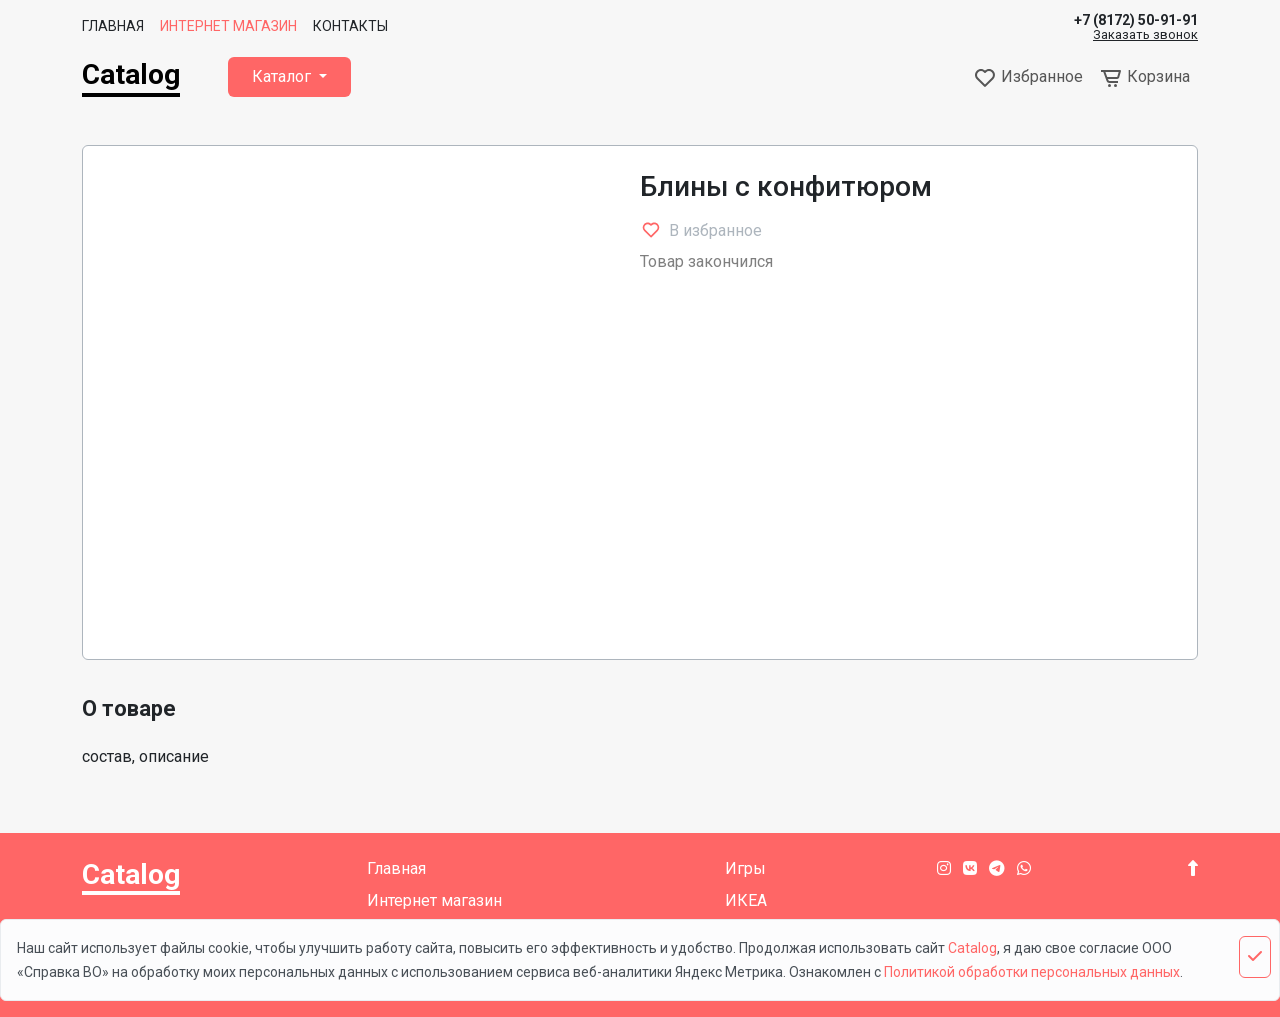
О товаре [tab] (129, 708)
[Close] (1255, 957)
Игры (745, 868)
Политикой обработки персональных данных (1032, 972)
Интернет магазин (228, 26)
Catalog (131, 74)
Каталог (283, 76)
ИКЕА (746, 900)
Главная (113, 26)
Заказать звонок (1145, 35)
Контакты (350, 26)
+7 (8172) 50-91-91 (1136, 20)
